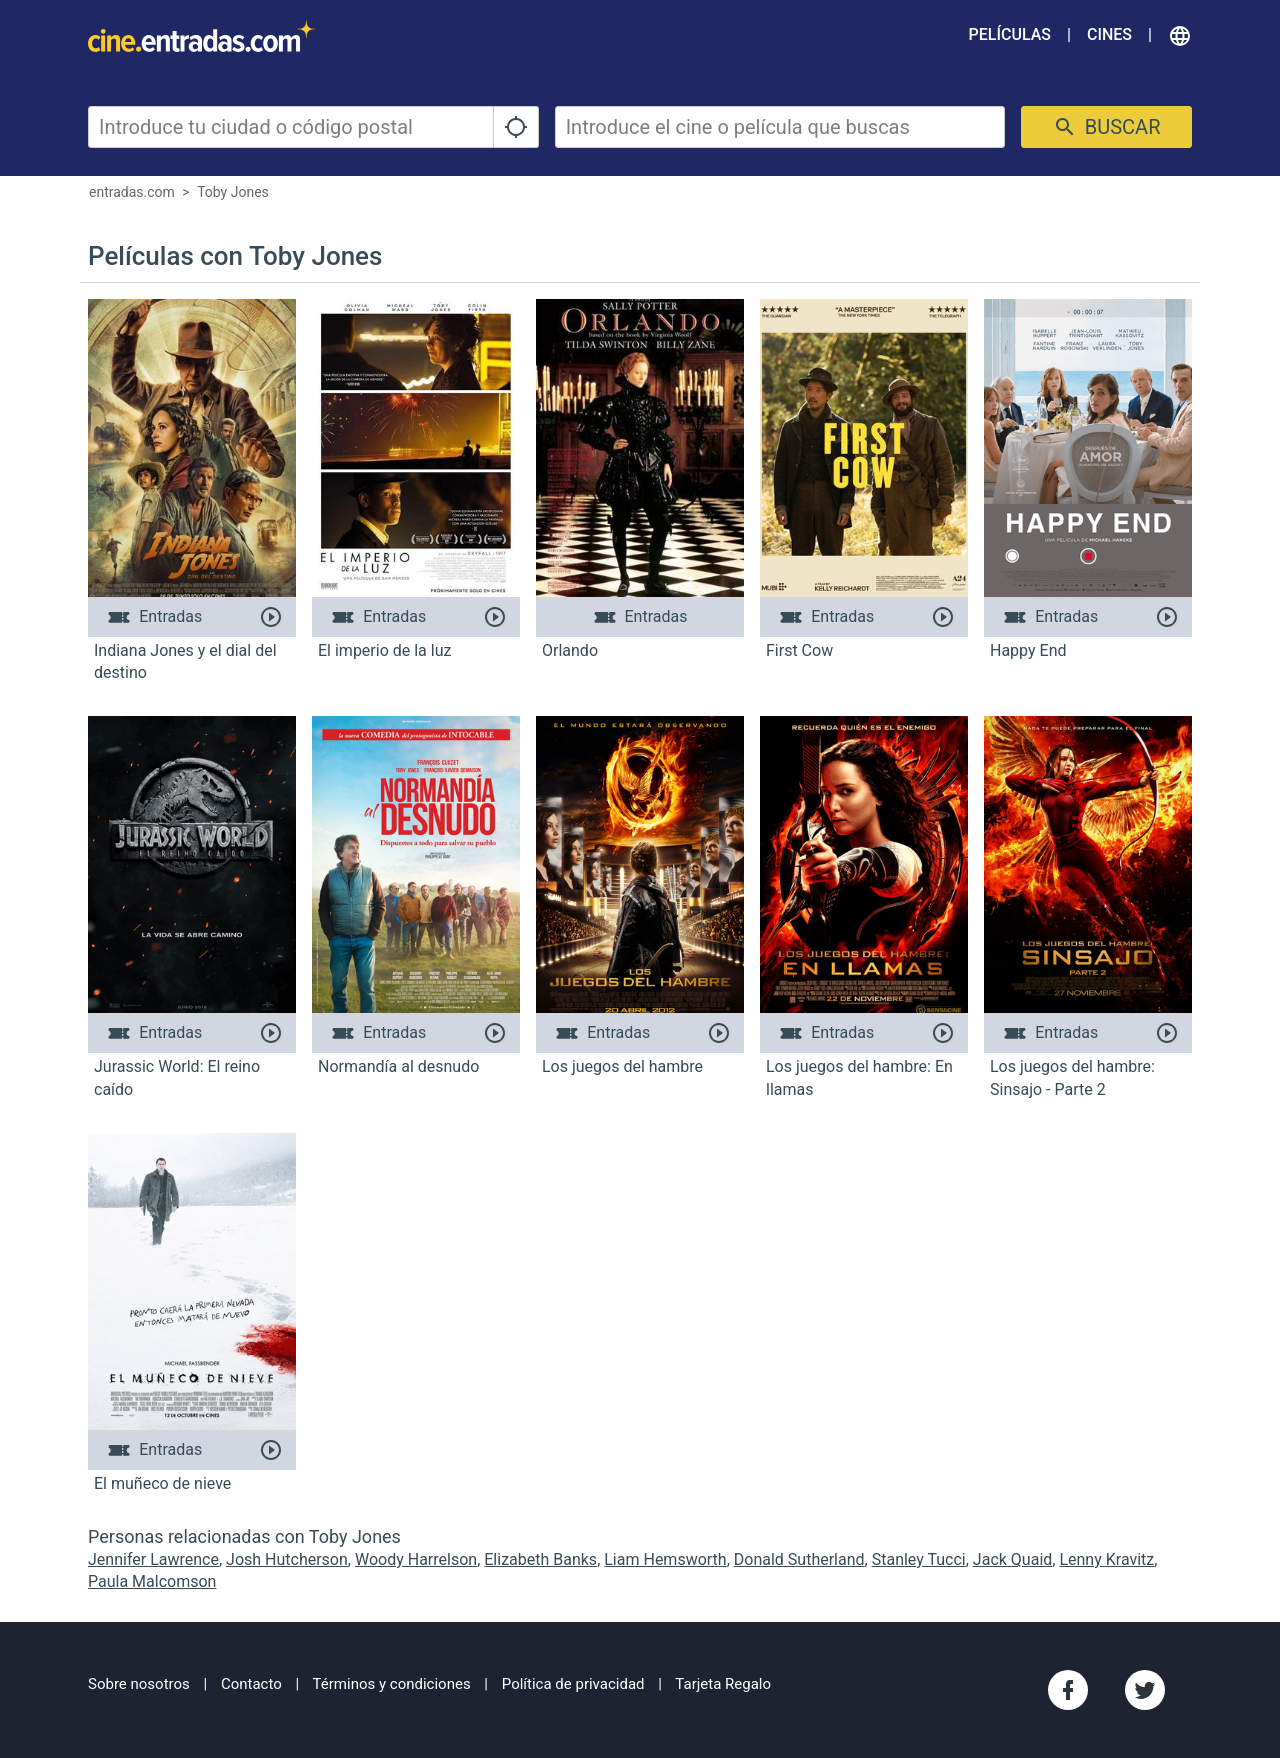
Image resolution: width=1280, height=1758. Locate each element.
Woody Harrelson (416, 1559)
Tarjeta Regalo (723, 1684)
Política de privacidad (573, 1684)
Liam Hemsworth (665, 1559)
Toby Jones (233, 192)
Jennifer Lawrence (153, 1559)
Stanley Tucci (919, 1559)
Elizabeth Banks (540, 1559)
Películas (1010, 34)
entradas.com (132, 192)
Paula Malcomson (152, 1581)
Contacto (251, 1684)
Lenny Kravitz (1106, 1559)
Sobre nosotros (139, 1684)
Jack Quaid (1012, 1559)
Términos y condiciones (392, 1684)
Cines (1109, 34)
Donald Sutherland (799, 1559)
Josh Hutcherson (287, 1559)
